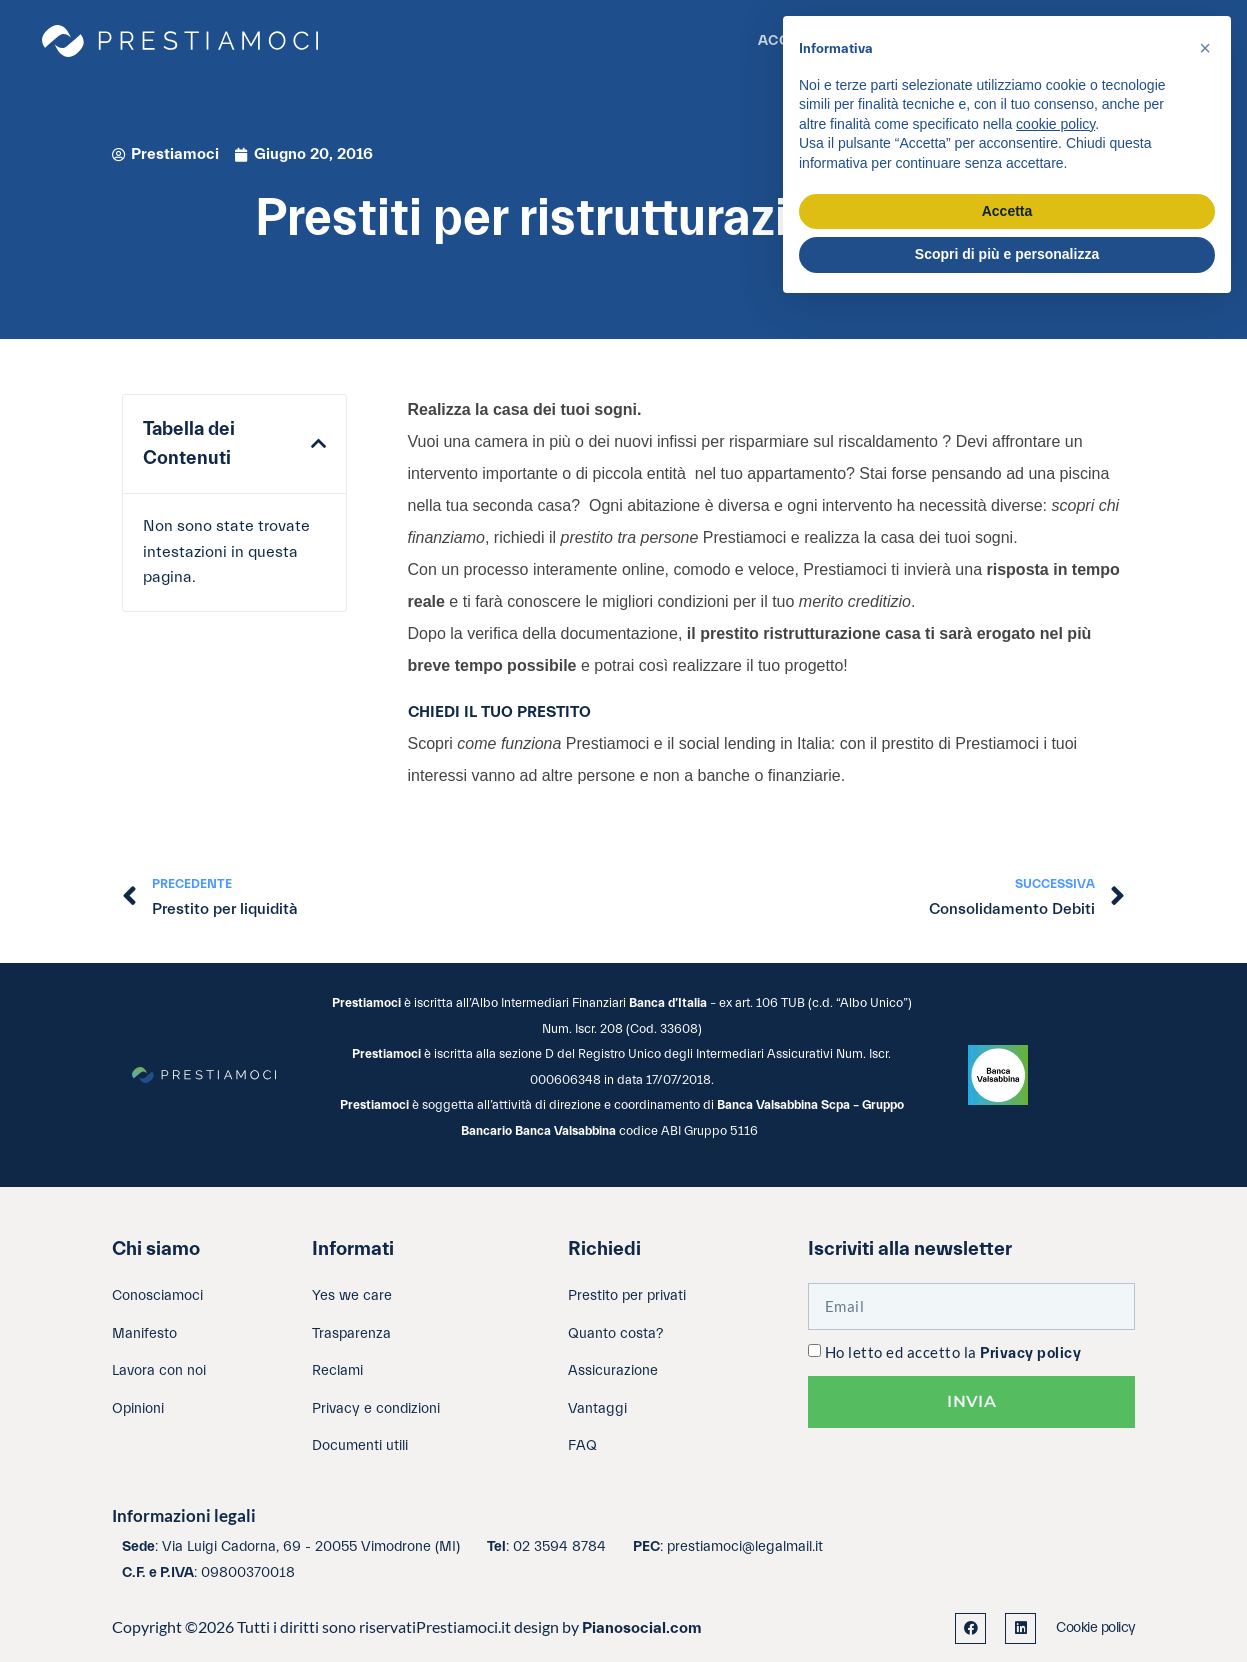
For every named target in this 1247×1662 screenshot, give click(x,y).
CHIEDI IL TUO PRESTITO (499, 712)
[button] (318, 444)
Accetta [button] (1007, 211)
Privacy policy (1030, 1353)
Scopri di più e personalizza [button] (1007, 254)
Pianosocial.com (642, 1628)
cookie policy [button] (1055, 124)
